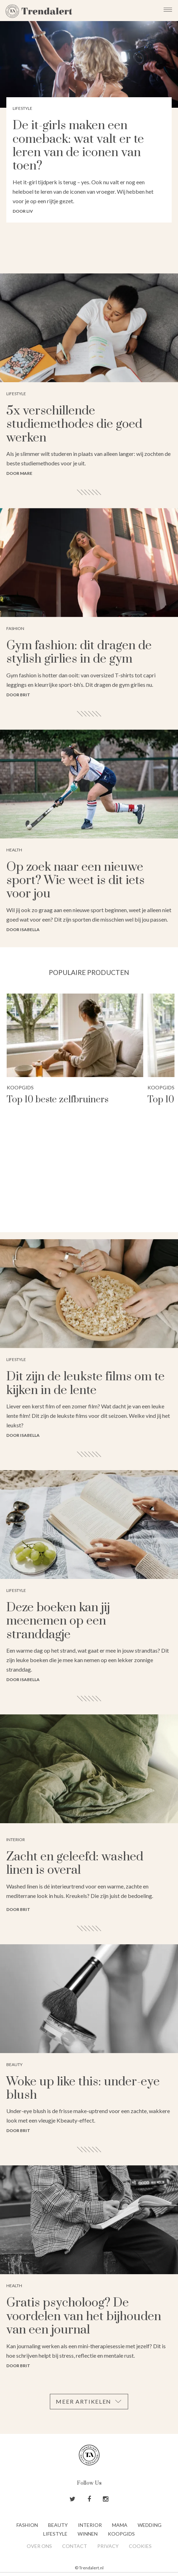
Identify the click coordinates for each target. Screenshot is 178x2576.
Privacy (108, 2546)
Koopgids (20, 1087)
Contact (74, 2546)
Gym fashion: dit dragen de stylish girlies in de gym (79, 652)
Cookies (140, 2546)
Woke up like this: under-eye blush (83, 2088)
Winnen (88, 2534)
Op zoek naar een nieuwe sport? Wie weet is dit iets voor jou (75, 880)
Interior (90, 2525)
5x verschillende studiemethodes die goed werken (74, 424)
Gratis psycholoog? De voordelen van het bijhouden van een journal (83, 2316)
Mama (119, 2525)
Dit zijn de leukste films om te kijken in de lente (85, 1383)
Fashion (27, 2525)
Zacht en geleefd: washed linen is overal (74, 1863)
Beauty (58, 2525)
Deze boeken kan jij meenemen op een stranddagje (58, 1621)
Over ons (39, 2546)
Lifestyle (55, 2534)
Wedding (149, 2525)
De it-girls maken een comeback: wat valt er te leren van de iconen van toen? (78, 146)
